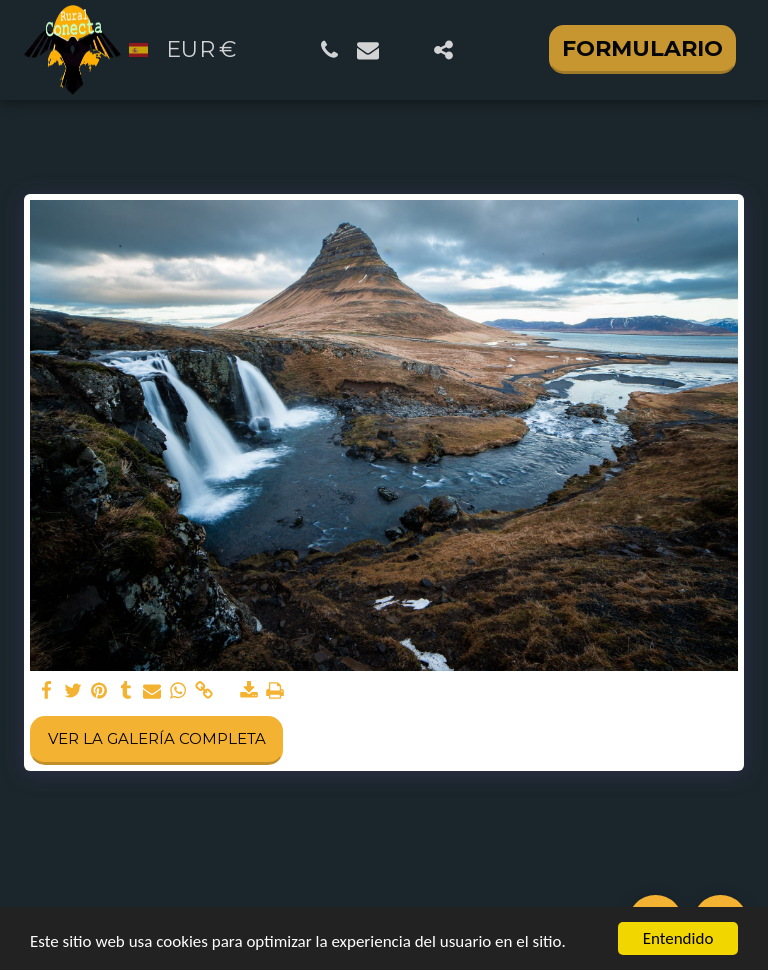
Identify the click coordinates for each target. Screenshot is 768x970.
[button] (330, 50)
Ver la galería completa (157, 738)
